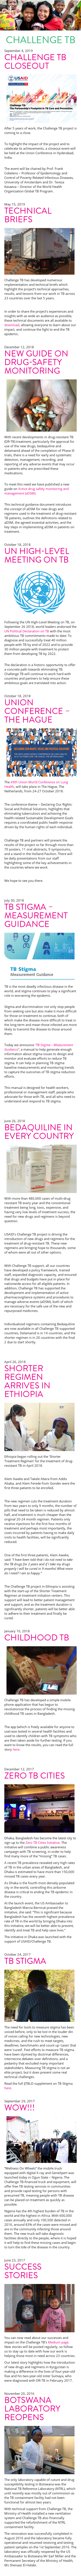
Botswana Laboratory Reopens (32, 2409)
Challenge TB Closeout (35, 61)
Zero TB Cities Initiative (42, 1842)
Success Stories (22, 2271)
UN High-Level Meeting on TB (36, 555)
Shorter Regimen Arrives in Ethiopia (27, 1381)
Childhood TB (36, 1637)
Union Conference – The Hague (37, 711)
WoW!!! (19, 2107)
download (11, 325)
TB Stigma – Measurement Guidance (36, 915)
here (16, 1749)
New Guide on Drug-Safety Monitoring (36, 362)
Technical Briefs (28, 215)
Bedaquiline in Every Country (39, 1131)
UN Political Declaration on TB (26, 631)
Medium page (58, 2342)
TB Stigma (25, 1961)
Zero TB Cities (34, 1775)
